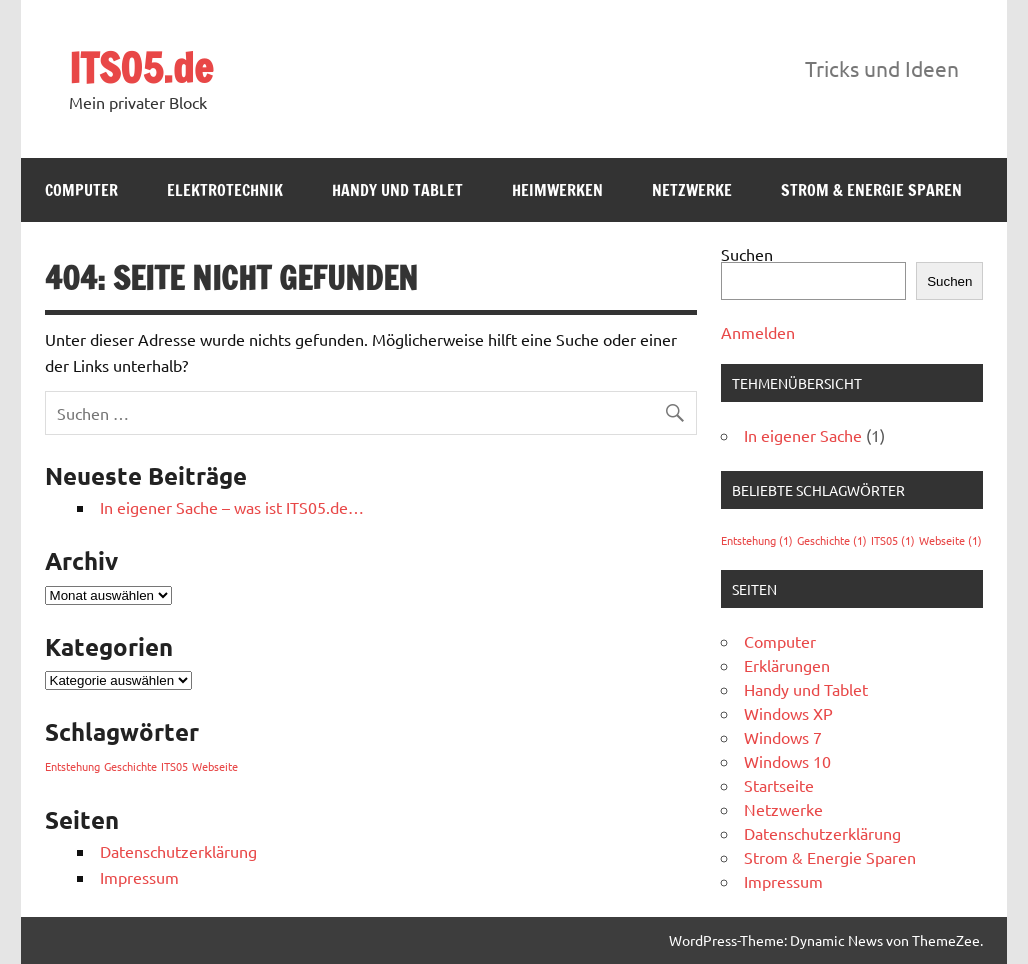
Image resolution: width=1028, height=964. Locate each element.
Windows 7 (783, 737)
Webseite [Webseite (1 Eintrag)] (215, 766)
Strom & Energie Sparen (871, 190)
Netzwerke (692, 190)
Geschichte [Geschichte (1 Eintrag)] (130, 766)
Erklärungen (787, 665)
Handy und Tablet (397, 190)
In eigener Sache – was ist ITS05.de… (232, 507)
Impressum (139, 877)
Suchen (747, 254)
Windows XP (788, 713)
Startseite (779, 785)
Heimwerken (557, 190)
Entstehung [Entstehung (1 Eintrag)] (72, 766)
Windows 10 (787, 761)
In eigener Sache (803, 435)
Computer (81, 190)
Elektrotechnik (225, 190)
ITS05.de (141, 67)
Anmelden (758, 332)
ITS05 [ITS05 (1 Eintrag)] (174, 766)
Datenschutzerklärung (178, 851)
